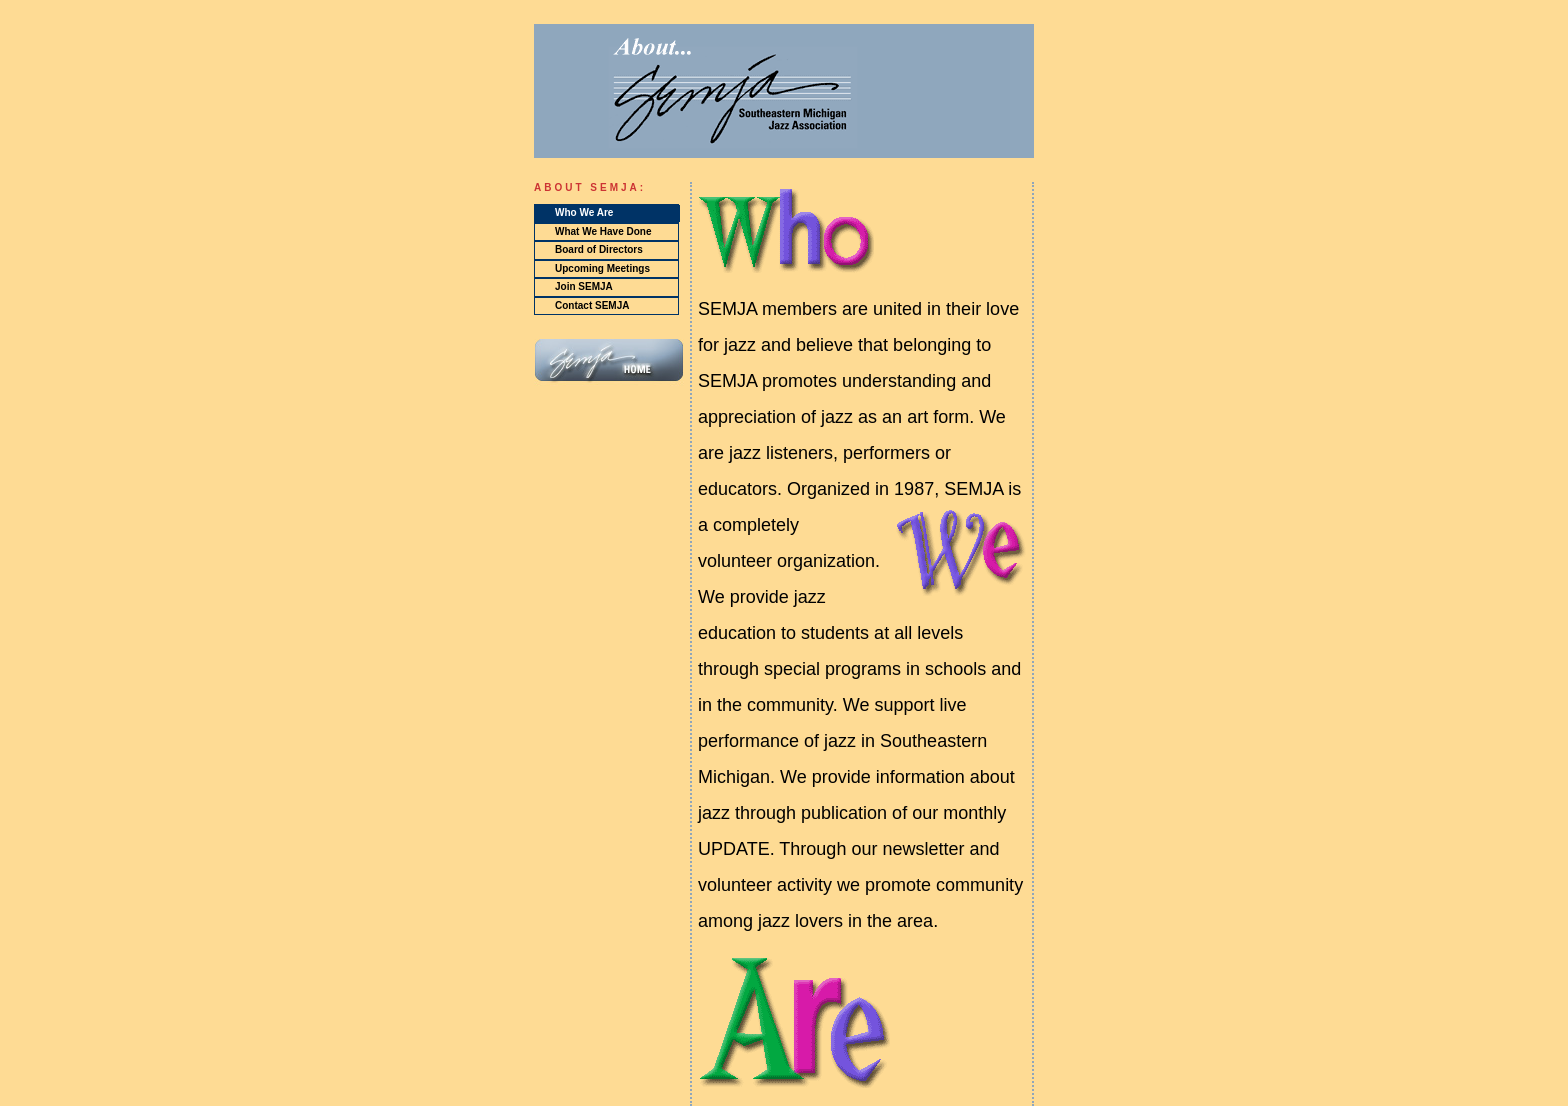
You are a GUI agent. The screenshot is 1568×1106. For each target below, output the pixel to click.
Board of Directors (599, 249)
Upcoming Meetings (602, 268)
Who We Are (584, 212)
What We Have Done (603, 231)
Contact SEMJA (592, 305)
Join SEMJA (584, 286)
